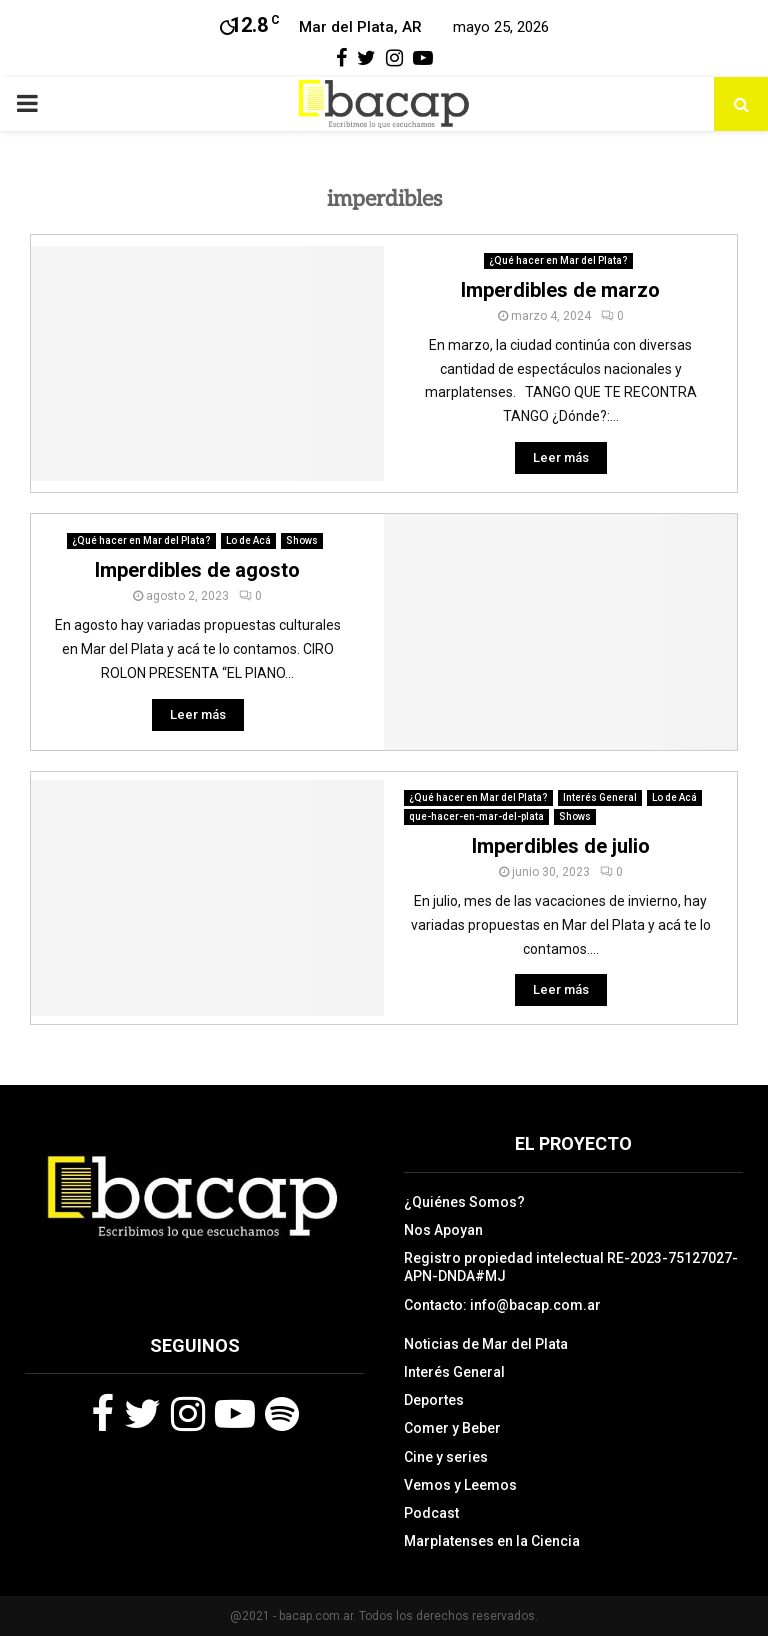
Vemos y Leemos (460, 1485)
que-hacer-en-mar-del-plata (476, 816)
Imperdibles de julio (561, 846)
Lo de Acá (248, 540)
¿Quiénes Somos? (464, 1202)
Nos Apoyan (443, 1230)
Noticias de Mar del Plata (486, 1344)
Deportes (434, 1400)
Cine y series (446, 1457)
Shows (302, 540)
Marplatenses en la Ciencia (492, 1541)
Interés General (600, 797)
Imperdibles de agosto (197, 570)
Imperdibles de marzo (560, 290)
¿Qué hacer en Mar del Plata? (558, 260)
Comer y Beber (452, 1428)
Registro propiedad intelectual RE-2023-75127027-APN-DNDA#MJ (571, 1267)
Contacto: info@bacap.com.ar (502, 1305)
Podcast (431, 1513)
